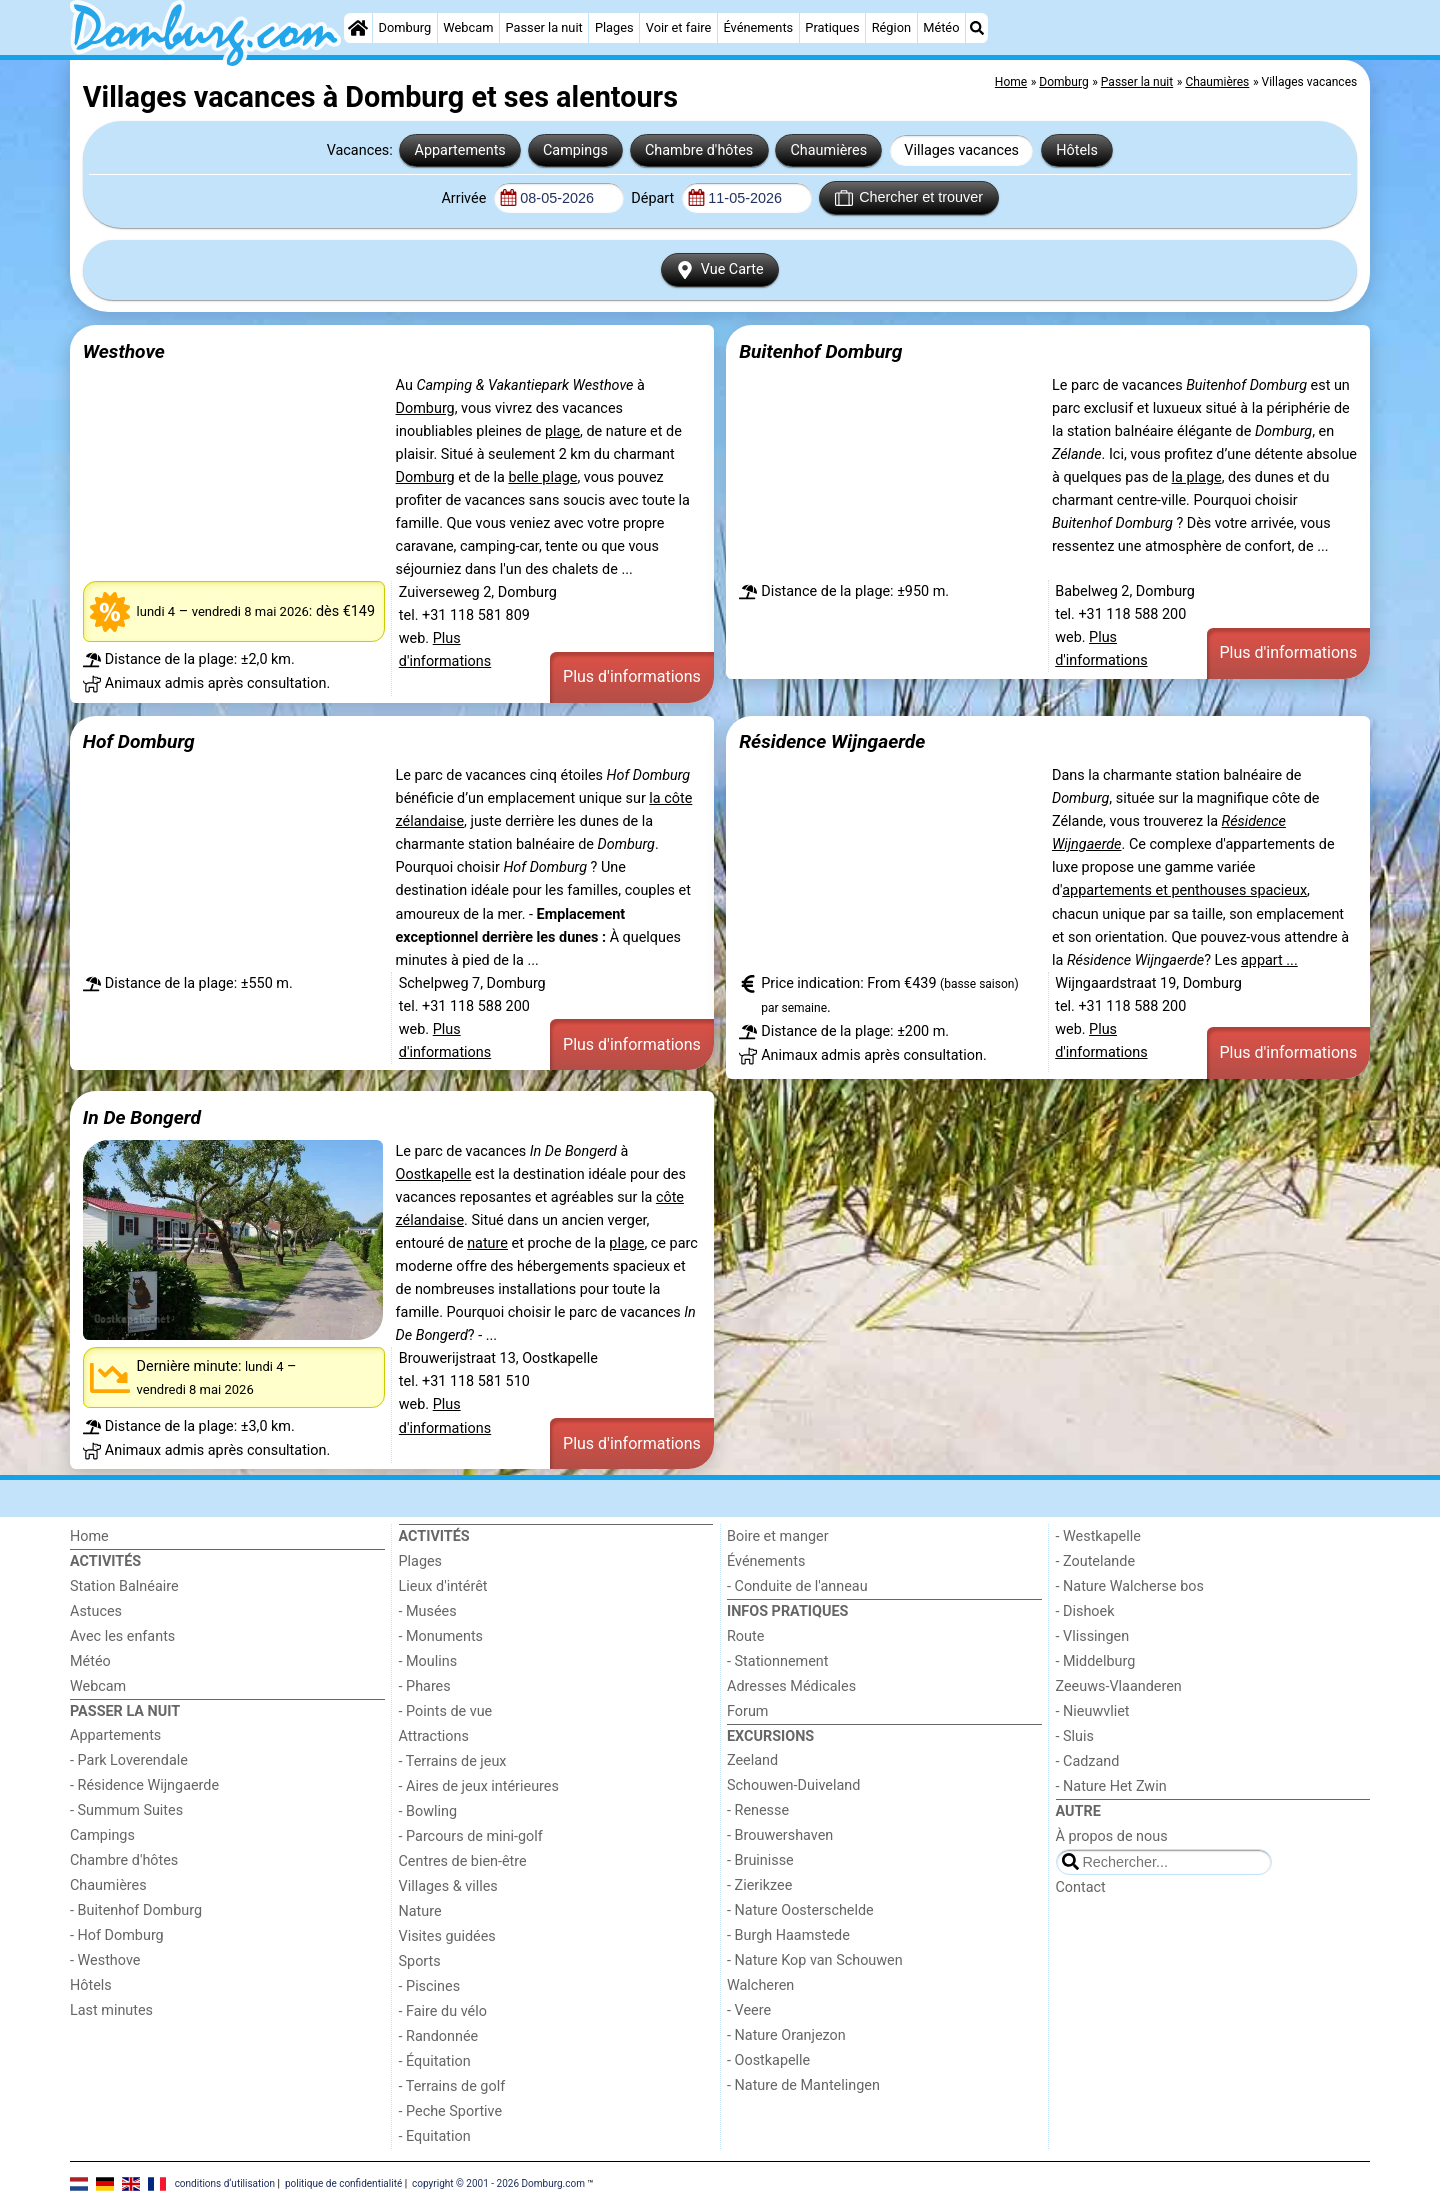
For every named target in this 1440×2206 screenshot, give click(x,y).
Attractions (434, 1736)
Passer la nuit (544, 27)
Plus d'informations (632, 676)
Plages (614, 27)
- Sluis (1075, 1736)
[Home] (358, 28)
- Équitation (435, 2061)
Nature (420, 1911)
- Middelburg (1096, 1661)
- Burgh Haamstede (788, 1935)
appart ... (1269, 960)
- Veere (749, 2010)
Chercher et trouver (909, 198)
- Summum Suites (126, 1810)
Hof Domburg (139, 741)
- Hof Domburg (117, 1935)
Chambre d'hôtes (699, 150)
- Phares (425, 1686)
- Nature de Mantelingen (803, 2085)
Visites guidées (447, 1936)
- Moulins (428, 1661)
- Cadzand (1088, 1761)
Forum (747, 1711)
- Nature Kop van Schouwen (815, 1960)
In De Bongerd (142, 1117)
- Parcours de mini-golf (471, 1836)
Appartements (460, 150)
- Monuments (441, 1636)
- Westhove (105, 1960)
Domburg (405, 27)
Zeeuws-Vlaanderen (1119, 1686)
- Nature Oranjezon (786, 2035)
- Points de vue (446, 1711)
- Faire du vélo (443, 2011)
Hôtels (1077, 150)
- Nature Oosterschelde (800, 1910)
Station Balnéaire (124, 1586)
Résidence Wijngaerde (832, 741)
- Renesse (758, 1810)
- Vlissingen (1093, 1636)
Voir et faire (678, 27)
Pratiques (832, 27)
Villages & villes (448, 1886)
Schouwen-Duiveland (793, 1785)
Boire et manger (778, 1536)
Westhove (124, 351)
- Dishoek (1085, 1611)
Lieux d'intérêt (443, 1586)
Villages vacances (961, 150)
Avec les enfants (122, 1636)
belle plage (542, 477)
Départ (654, 198)
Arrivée (465, 198)
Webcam (468, 27)
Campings (575, 150)
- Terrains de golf (452, 2086)
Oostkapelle (434, 1174)
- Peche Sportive (451, 2111)
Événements (758, 27)
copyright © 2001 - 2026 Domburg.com (498, 2183)
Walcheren (760, 1985)
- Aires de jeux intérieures (479, 1786)
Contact (1081, 1887)
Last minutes (111, 2010)
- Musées (428, 1611)
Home (89, 1536)
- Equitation (435, 2136)
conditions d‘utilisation (225, 2183)
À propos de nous (1112, 1836)
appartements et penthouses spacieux (1184, 890)
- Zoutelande (1096, 1561)
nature (487, 1243)
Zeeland (752, 1760)
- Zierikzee (759, 1885)
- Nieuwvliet (1093, 1711)
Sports (420, 1961)
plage (562, 431)
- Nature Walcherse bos (1130, 1586)
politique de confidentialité (343, 2183)
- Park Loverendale (129, 1760)
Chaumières (828, 150)
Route (745, 1636)
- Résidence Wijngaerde (144, 1785)
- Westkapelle (1098, 1536)
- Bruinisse (760, 1860)
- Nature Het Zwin (1111, 1786)
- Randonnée (439, 2036)
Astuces (96, 1611)
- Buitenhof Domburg (136, 1910)
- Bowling (428, 1811)
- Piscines (430, 1986)
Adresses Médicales (791, 1686)
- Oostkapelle (768, 2060)
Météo (941, 27)
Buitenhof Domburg (820, 351)
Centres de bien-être (463, 1861)
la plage (1197, 477)
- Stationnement (777, 1661)
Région (891, 27)
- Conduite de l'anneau (797, 1586)
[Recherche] (977, 28)
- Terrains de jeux (453, 1761)
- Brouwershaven (780, 1835)
